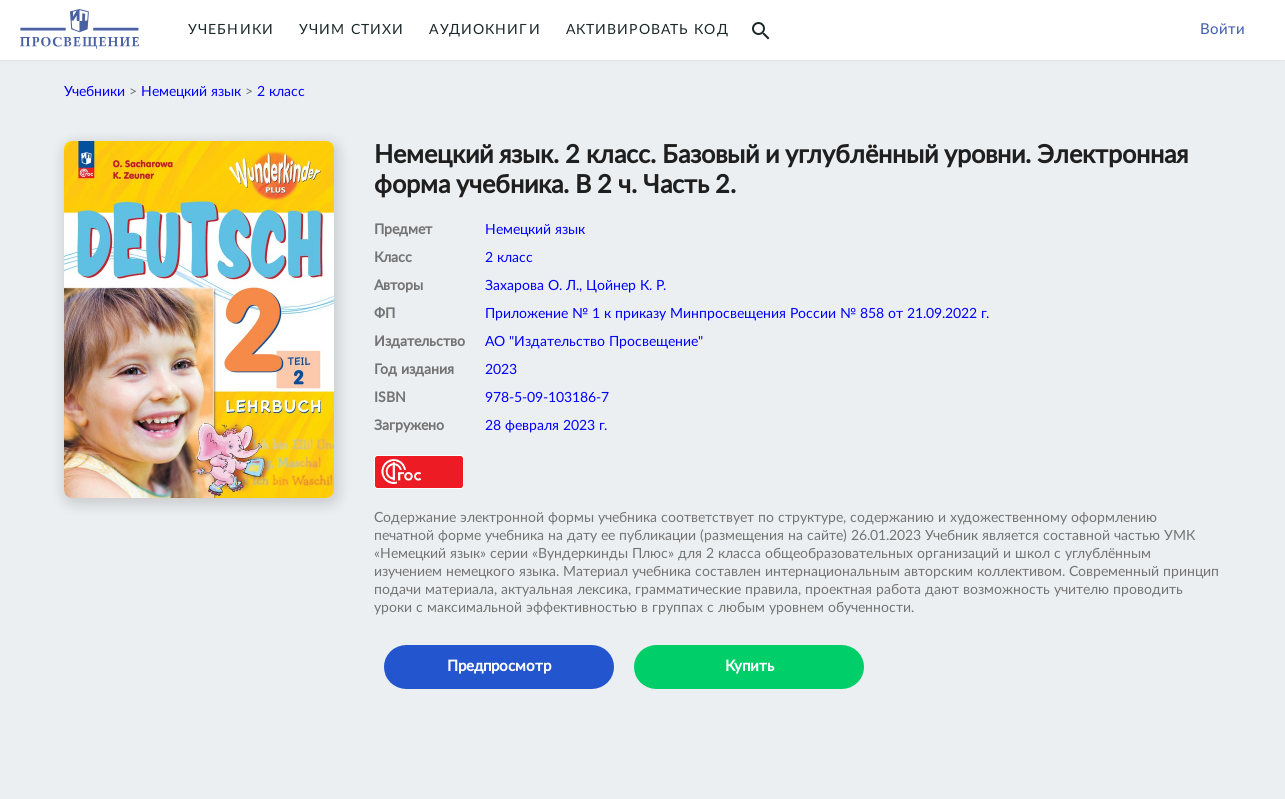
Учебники (231, 30)
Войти (1222, 29)
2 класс (281, 92)
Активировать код (647, 30)
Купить (749, 666)
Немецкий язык (191, 92)
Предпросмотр (499, 666)
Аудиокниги (484, 30)
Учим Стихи (351, 30)
